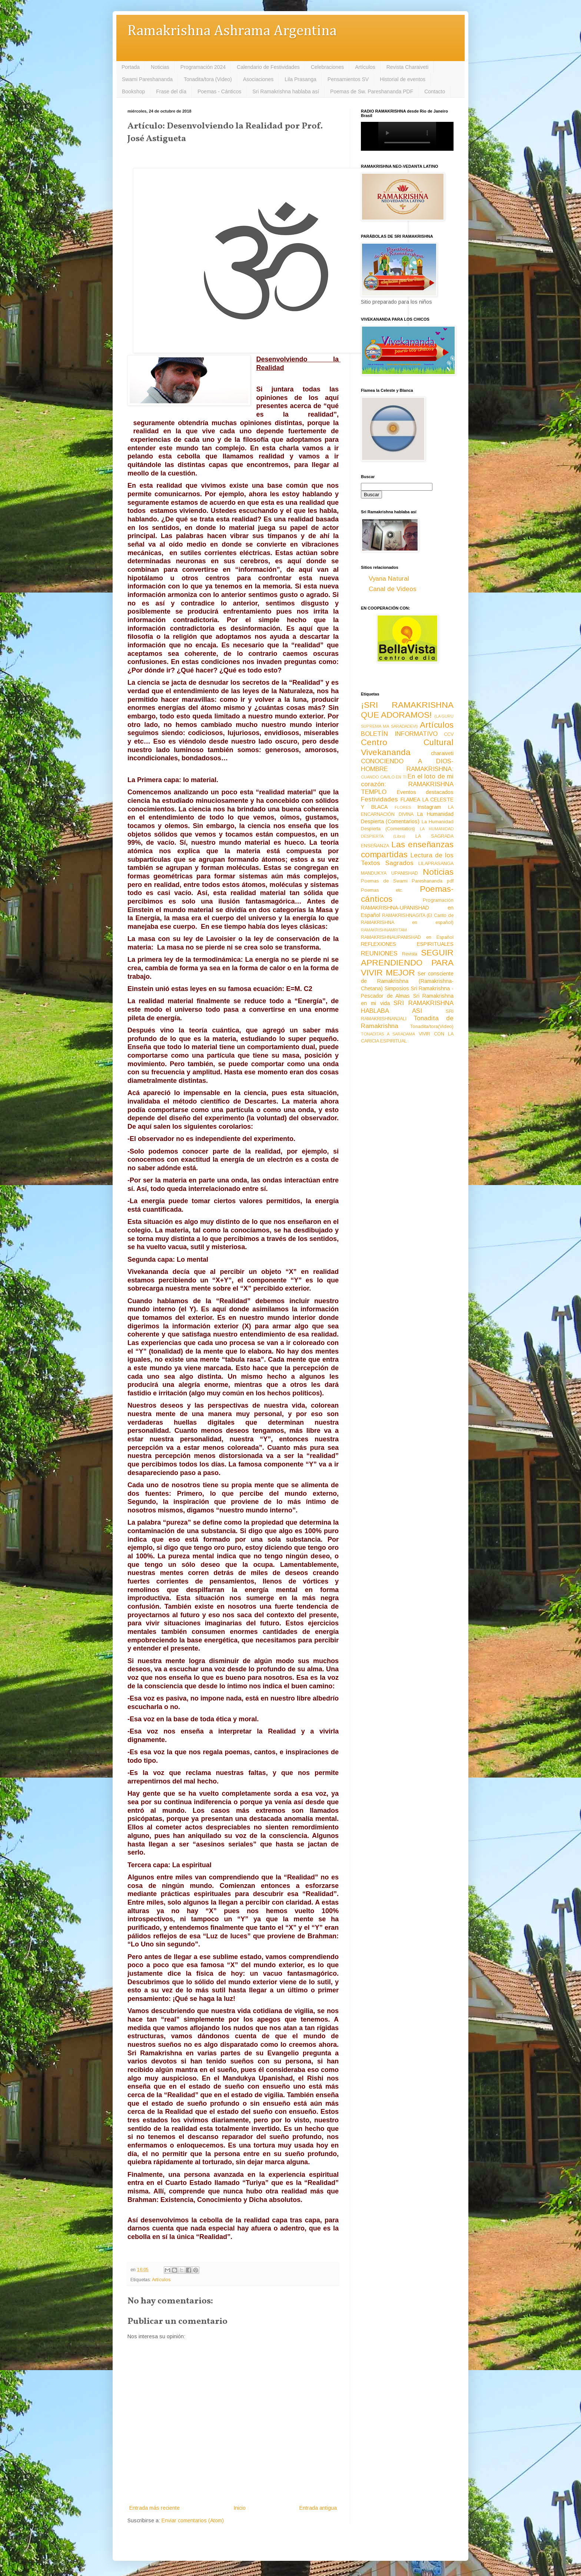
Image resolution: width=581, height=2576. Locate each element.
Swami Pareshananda (147, 79)
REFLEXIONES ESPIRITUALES (407, 944)
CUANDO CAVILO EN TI (383, 777)
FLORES (403, 807)
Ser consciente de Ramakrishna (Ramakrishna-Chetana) (407, 981)
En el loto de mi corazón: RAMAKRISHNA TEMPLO (407, 784)
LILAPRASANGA (436, 863)
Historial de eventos (402, 79)
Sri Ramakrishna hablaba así (285, 91)
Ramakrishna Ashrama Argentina (231, 31)
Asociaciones (258, 79)
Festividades (379, 799)
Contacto (434, 91)
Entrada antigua (318, 2508)
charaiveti (442, 753)
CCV (449, 734)
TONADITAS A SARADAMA (388, 1034)
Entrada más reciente (154, 2508)
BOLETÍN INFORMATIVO (399, 733)
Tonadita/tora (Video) (208, 79)
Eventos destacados (425, 792)
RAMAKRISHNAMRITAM (384, 930)
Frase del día (171, 91)
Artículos (365, 67)
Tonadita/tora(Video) (432, 1026)
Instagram (429, 807)
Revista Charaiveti (407, 67)
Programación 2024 (203, 67)
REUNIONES (379, 953)
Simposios (397, 988)
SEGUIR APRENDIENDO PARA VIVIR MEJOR (407, 962)
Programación (438, 900)
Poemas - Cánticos (219, 91)
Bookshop (133, 91)
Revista (409, 954)
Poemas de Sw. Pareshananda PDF (371, 91)
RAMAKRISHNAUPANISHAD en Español (407, 937)
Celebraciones (327, 67)
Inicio (239, 2508)
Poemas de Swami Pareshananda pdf (407, 881)
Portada (131, 67)
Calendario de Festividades (268, 67)
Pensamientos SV (348, 79)
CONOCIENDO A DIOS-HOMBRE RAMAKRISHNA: (407, 765)
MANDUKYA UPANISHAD (389, 873)
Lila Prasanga (300, 79)
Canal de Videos (392, 589)
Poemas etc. (382, 890)
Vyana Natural (389, 578)
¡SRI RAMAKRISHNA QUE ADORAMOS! (407, 710)
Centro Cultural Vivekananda (407, 747)
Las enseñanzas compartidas (407, 849)
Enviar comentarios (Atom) (193, 2520)
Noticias (160, 67)
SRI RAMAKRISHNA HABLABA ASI (407, 1007)
